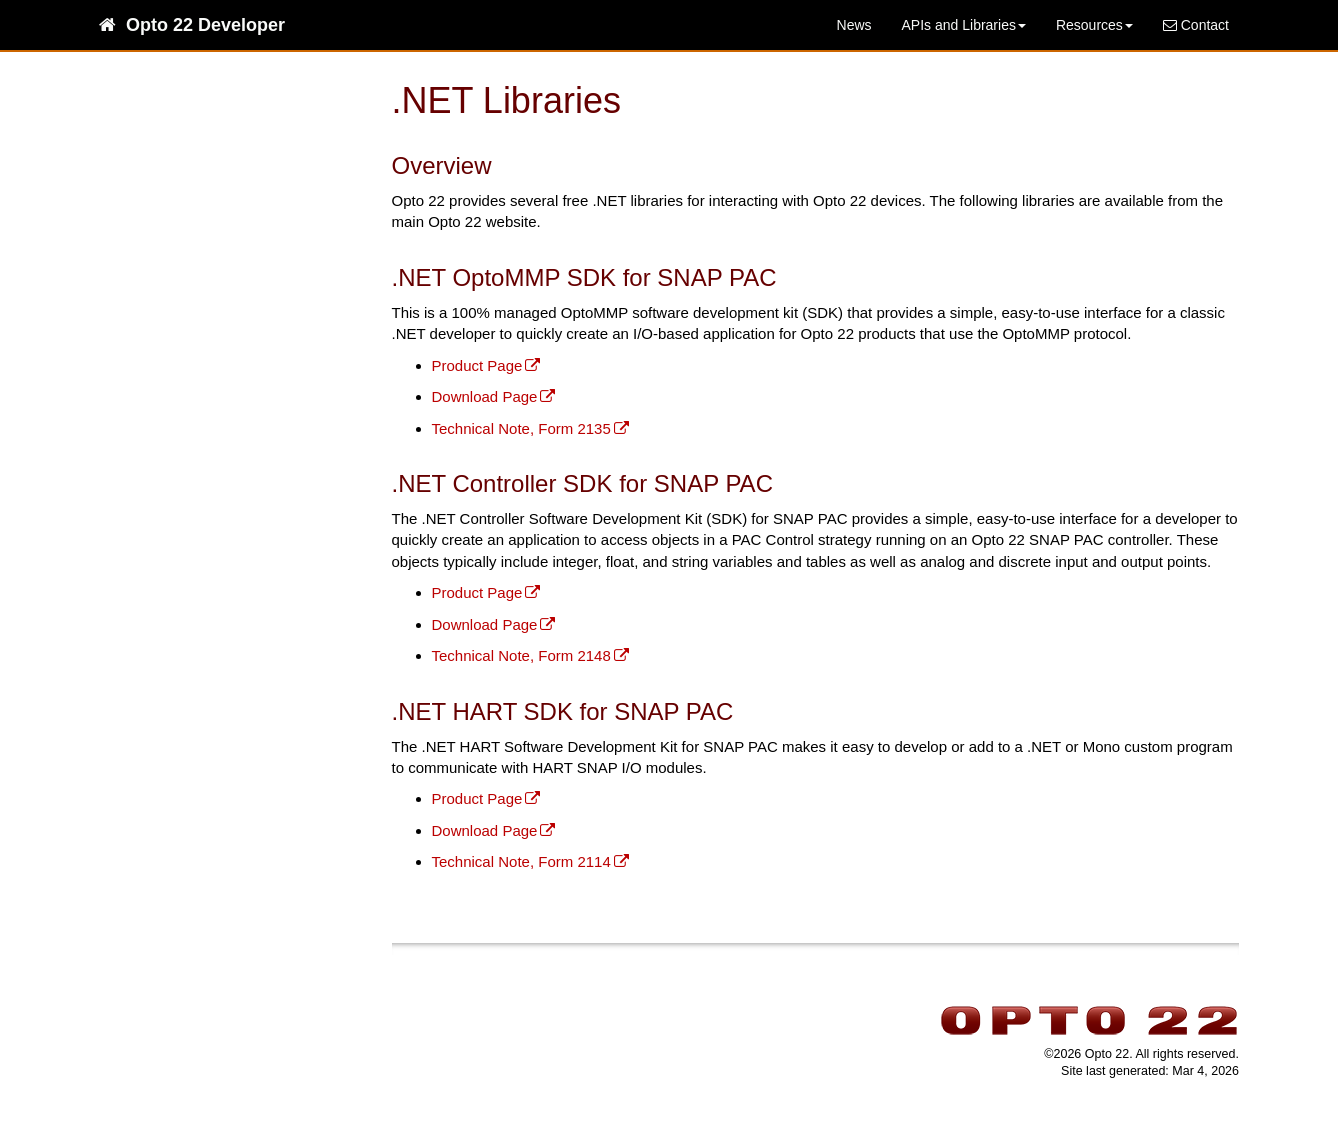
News (854, 25)
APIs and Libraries (964, 25)
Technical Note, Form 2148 (521, 655)
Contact (1196, 25)
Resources (1094, 25)
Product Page (477, 365)
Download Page (485, 396)
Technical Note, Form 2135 (521, 428)
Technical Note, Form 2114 (521, 861)
